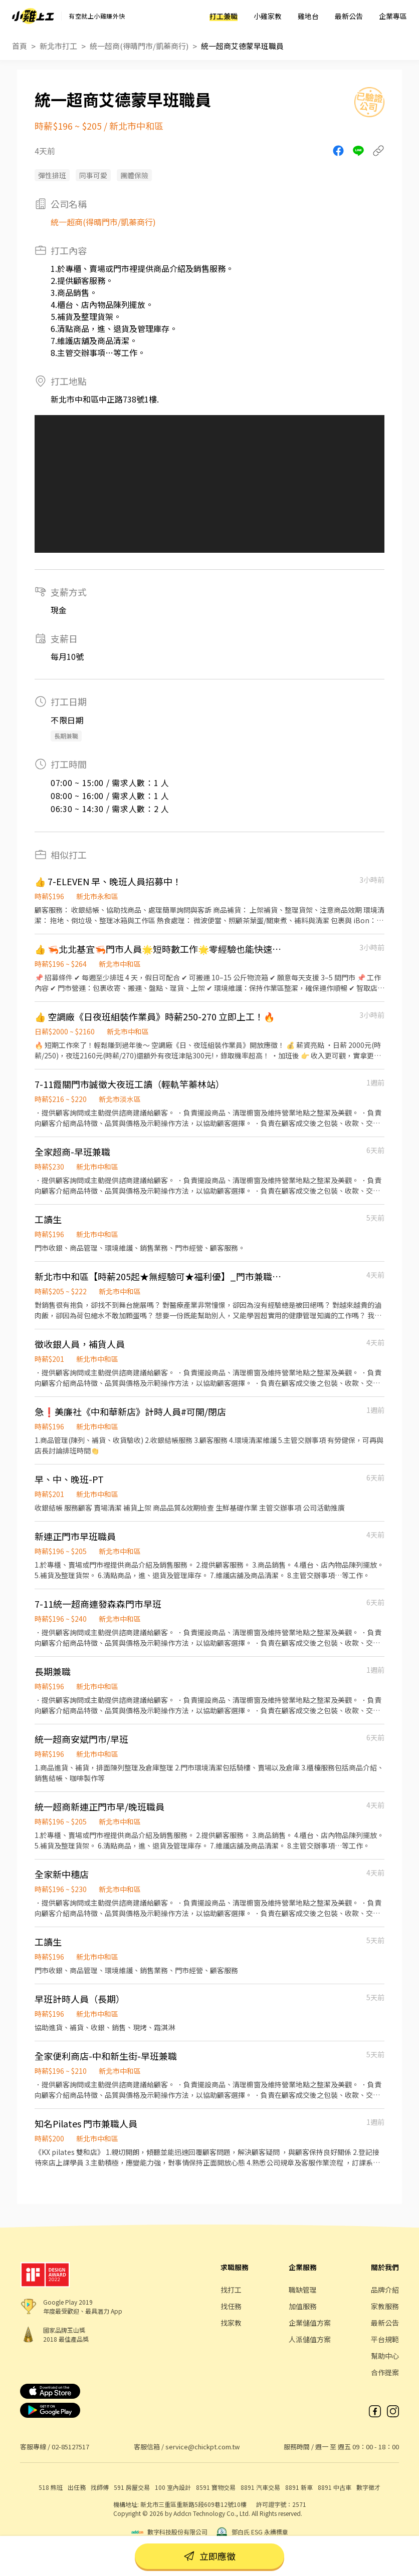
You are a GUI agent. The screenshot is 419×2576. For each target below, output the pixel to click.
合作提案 (385, 2372)
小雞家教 (268, 16)
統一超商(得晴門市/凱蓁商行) (139, 46)
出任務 (77, 2487)
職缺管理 (303, 2290)
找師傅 (100, 2487)
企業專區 (393, 16)
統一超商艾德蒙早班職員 (242, 46)
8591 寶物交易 (216, 2487)
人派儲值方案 (310, 2339)
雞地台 (308, 16)
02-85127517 (70, 2446)
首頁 (19, 46)
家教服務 (385, 2306)
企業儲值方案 (310, 2323)
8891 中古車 (334, 2487)
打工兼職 (224, 16)
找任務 (231, 2306)
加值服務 (303, 2306)
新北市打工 (58, 46)
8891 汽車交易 (260, 2487)
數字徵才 (368, 2487)
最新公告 (349, 16)
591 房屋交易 (132, 2487)
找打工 (231, 2290)
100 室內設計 (173, 2487)
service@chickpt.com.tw (202, 2446)
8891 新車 (299, 2487)
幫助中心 (385, 2356)
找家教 (231, 2323)
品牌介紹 (385, 2290)
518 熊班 (51, 2487)
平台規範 (385, 2339)
